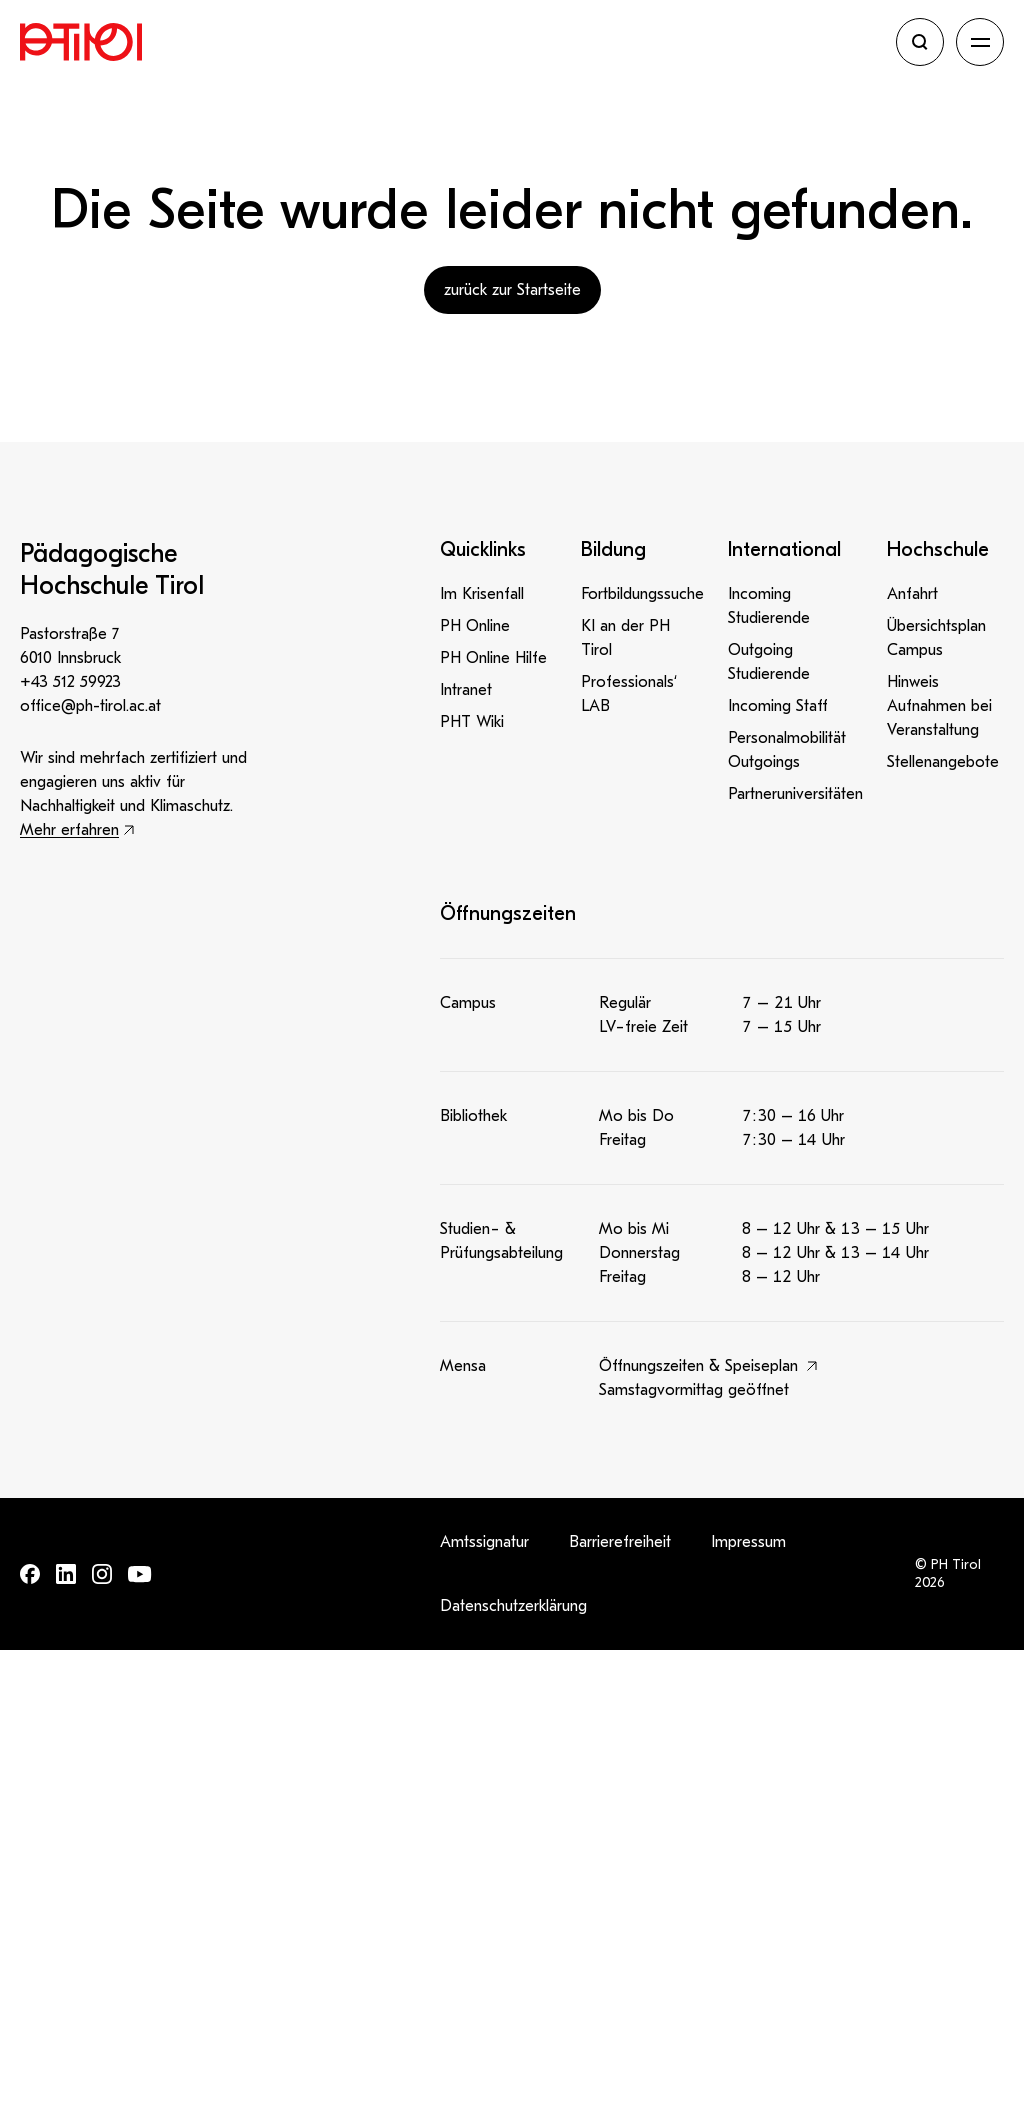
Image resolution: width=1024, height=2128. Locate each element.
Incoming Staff (778, 706)
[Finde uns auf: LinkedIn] (66, 1574)
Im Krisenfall (482, 594)
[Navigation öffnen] (980, 42)
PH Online (475, 626)
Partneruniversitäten (795, 794)
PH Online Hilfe (493, 658)
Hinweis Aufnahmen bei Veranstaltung (939, 706)
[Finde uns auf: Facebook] (30, 1574)
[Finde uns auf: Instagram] (102, 1574)
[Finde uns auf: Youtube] (140, 1574)
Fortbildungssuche (642, 594)
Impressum (748, 1542)
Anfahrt (912, 594)
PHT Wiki (472, 722)
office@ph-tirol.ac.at (90, 706)
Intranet (466, 690)
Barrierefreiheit (620, 1542)
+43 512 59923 (70, 682)
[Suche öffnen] (920, 42)
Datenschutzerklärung (513, 1606)
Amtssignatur (484, 1542)
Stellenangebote (943, 762)
